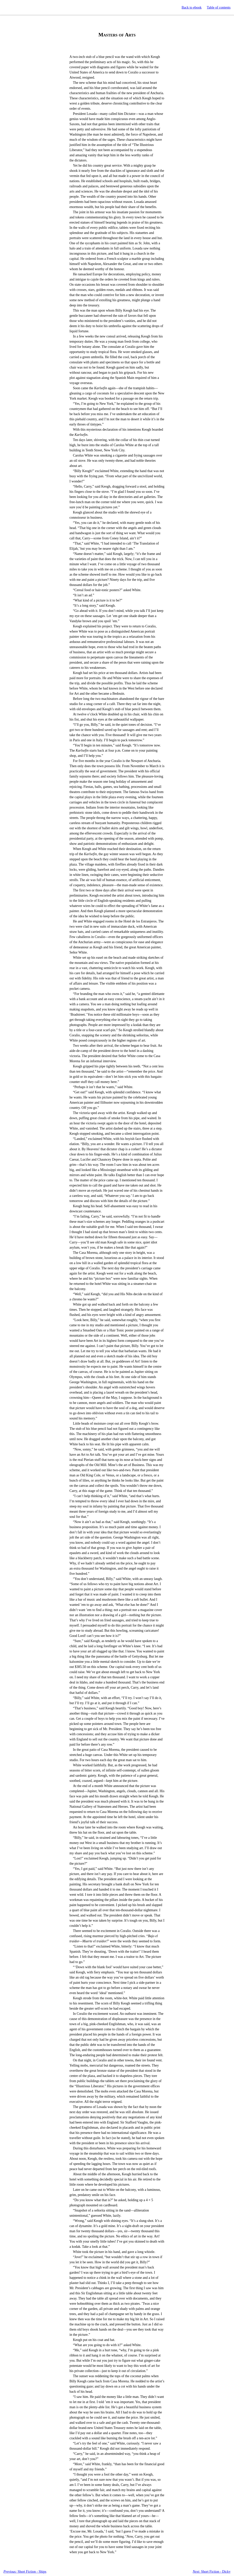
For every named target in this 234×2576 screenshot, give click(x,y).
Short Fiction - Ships (24, 2572)
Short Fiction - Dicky (212, 2572)
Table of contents (219, 7)
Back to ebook (192, 7)
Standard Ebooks (20, 7)
